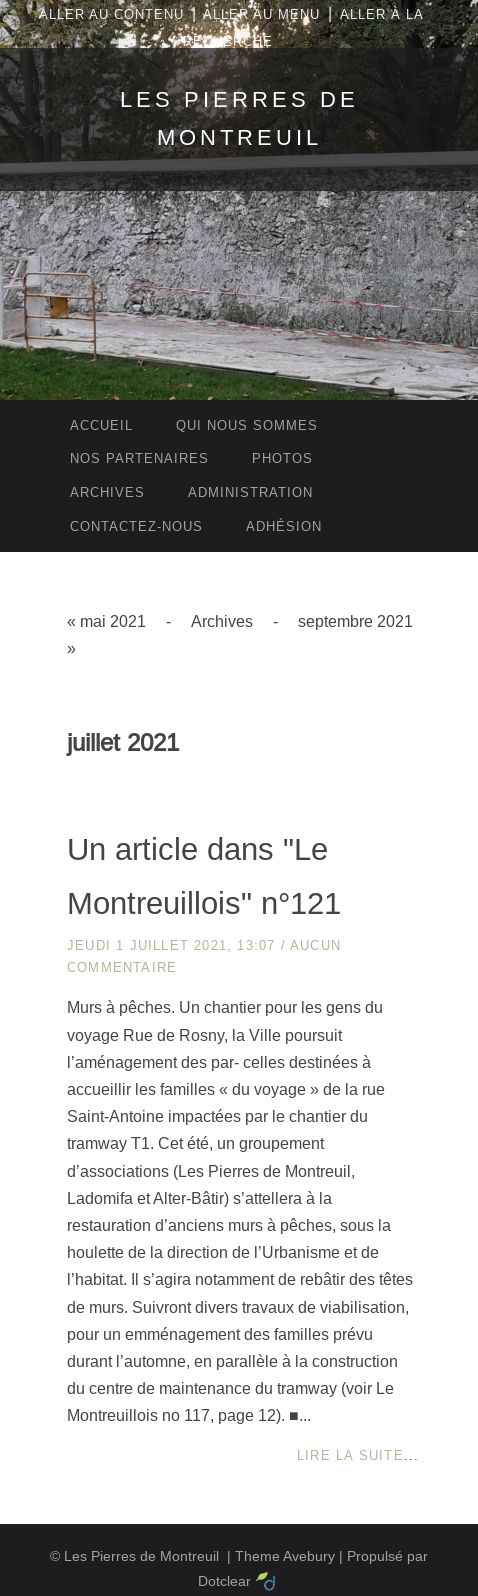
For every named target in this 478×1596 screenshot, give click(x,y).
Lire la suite (350, 1455)
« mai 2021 (106, 621)
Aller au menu (261, 14)
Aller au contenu (111, 14)
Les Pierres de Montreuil (141, 1556)
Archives (222, 621)
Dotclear (224, 1581)
